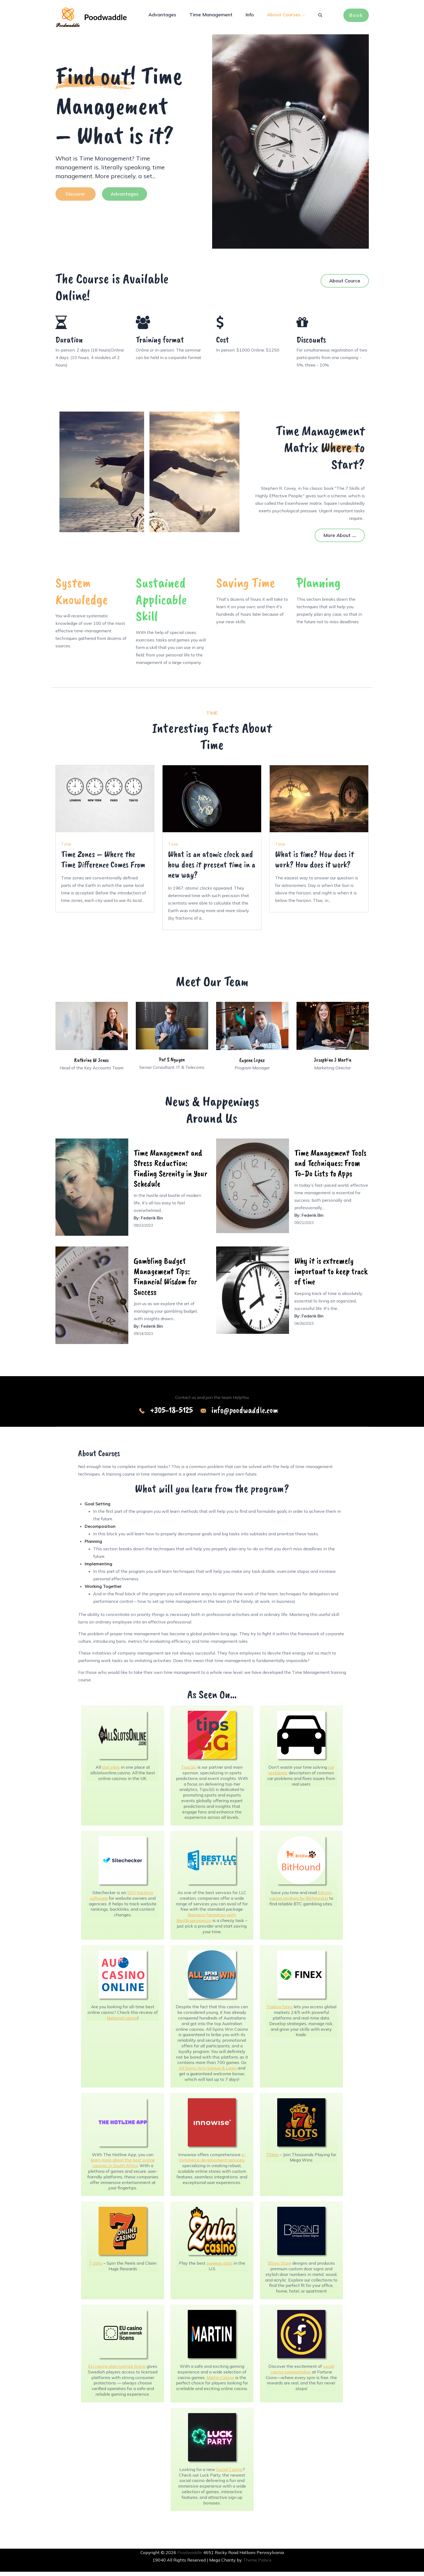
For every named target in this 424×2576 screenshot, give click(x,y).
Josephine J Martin (332, 1064)
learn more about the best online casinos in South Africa (123, 2166)
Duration (69, 343)
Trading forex (279, 2011)
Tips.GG (188, 1771)
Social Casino (229, 2473)
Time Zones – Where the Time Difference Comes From (103, 863)
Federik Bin (152, 1222)
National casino (122, 2022)
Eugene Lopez (252, 1064)
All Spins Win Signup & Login (208, 2072)
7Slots (272, 2158)
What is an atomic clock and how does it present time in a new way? (211, 868)
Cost (222, 343)
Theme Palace (257, 2564)
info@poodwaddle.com (244, 1414)
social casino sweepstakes (302, 2373)
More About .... (339, 539)
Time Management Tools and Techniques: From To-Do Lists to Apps (330, 1167)
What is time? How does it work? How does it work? (314, 863)
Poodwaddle (110, 19)
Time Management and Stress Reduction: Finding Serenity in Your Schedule (170, 1172)
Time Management (210, 16)
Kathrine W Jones (91, 1064)
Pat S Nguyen (172, 1063)
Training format (160, 343)
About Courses (286, 16)
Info (250, 16)
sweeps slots (219, 2267)
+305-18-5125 (171, 1414)
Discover (75, 198)
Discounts (311, 343)
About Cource (344, 285)
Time (66, 848)
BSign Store (279, 2267)
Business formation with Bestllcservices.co (206, 1921)
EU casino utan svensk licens (117, 2370)
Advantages (162, 16)
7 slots (95, 2267)
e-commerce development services (212, 2161)
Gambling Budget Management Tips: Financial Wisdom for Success (165, 1280)
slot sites (111, 1771)
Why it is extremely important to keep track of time (331, 1275)
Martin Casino (220, 2381)
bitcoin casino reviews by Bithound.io (300, 1899)
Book (356, 16)
